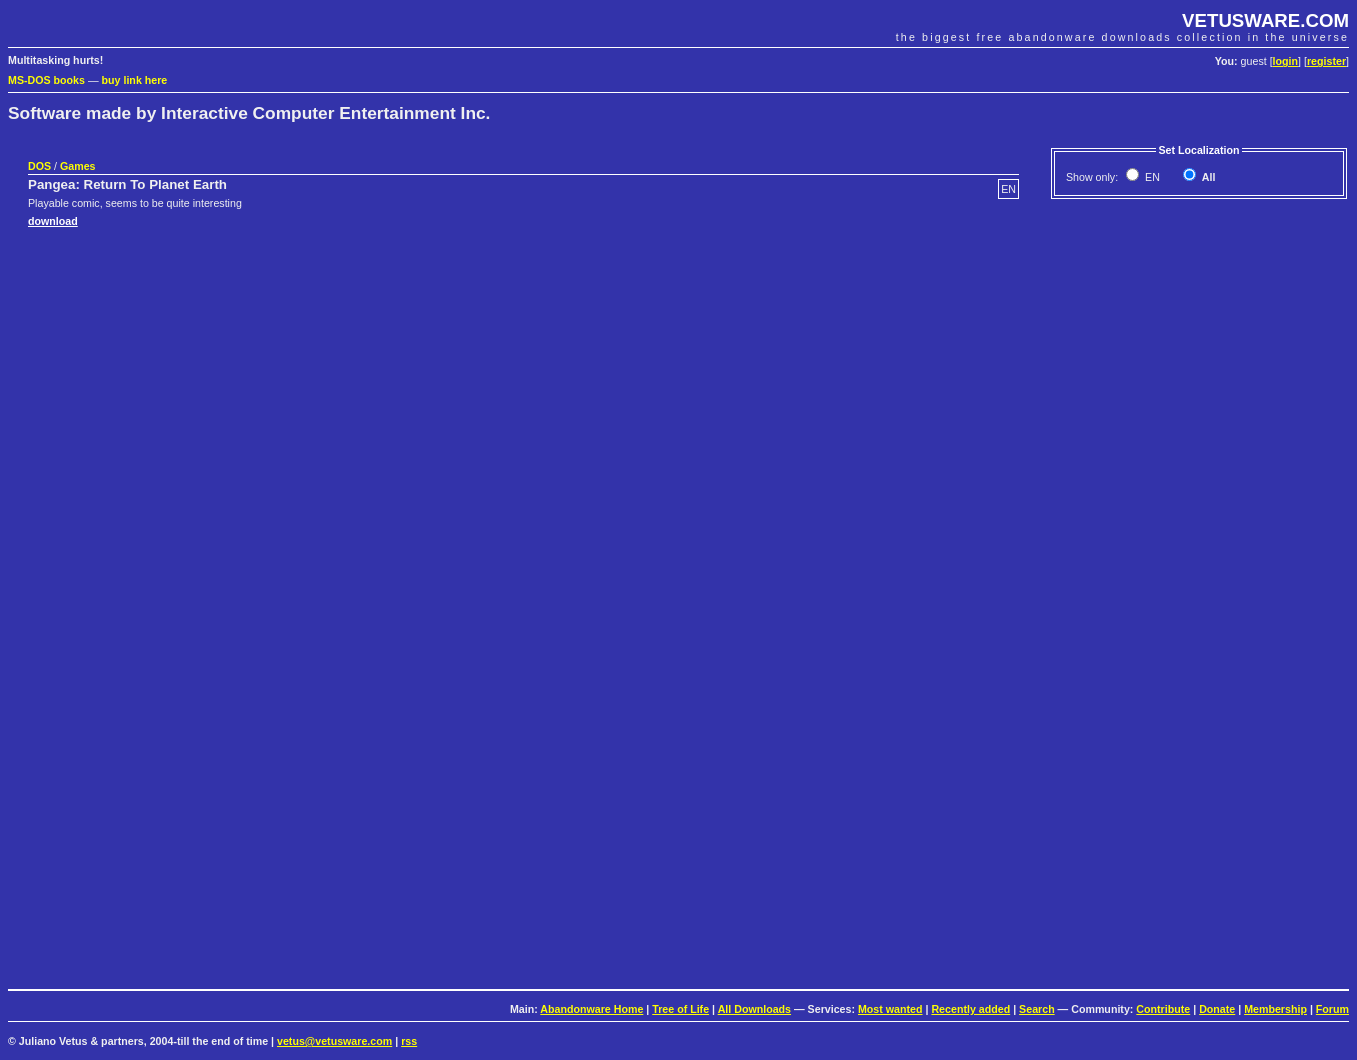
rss (409, 1041)
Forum (1332, 1009)
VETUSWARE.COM (1265, 20)
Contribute (1163, 1009)
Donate (1217, 1009)
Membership (1275, 1009)
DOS (39, 166)
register (1326, 61)
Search (1037, 1009)
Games (78, 166)
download (53, 221)
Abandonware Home (591, 1009)
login (1285, 61)
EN (1151, 177)
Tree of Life (680, 1009)
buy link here (135, 80)
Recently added (970, 1009)
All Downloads (754, 1009)
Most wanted (890, 1009)
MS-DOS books (46, 80)
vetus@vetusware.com (334, 1041)
